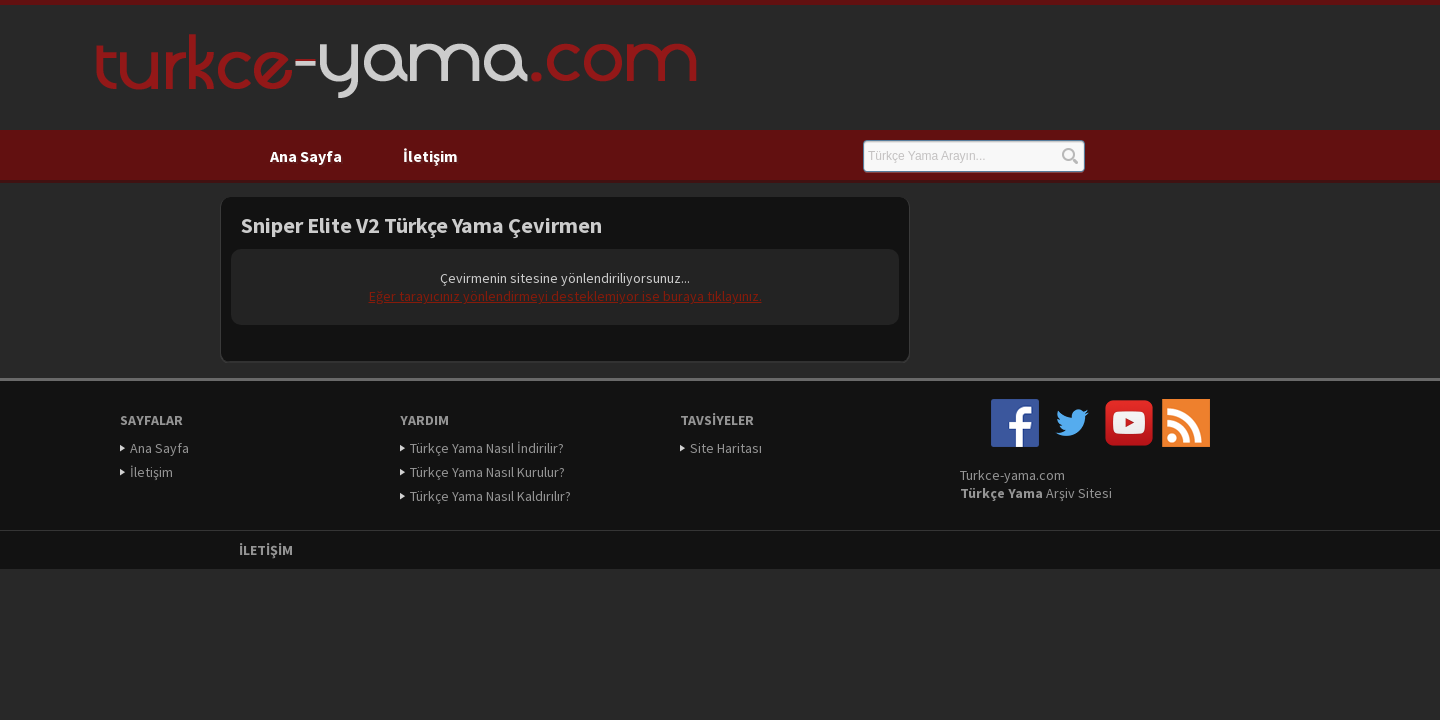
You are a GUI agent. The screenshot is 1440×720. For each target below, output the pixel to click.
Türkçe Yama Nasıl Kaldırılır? (490, 496)
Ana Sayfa (306, 156)
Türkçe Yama (1001, 493)
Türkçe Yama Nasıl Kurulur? (487, 472)
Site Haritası (726, 448)
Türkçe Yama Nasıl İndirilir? (487, 448)
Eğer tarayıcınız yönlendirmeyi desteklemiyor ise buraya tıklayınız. (565, 296)
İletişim (430, 156)
